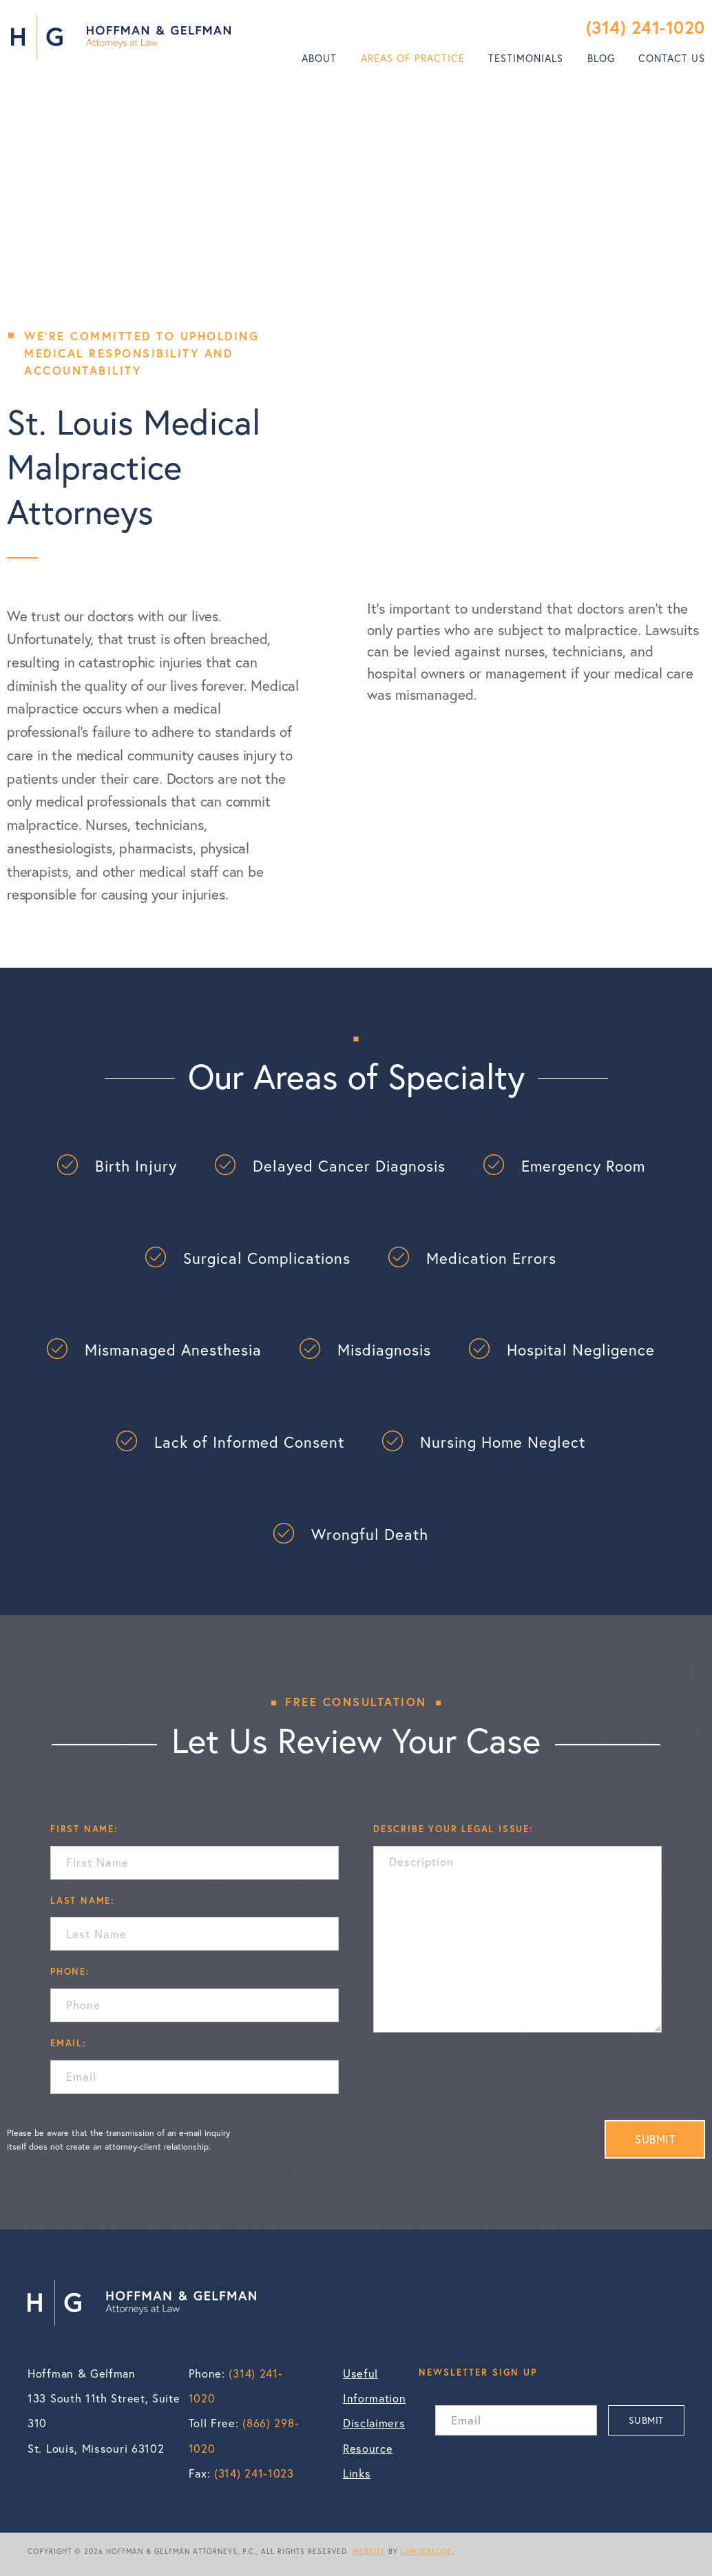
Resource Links (368, 2461)
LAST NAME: (82, 1900)
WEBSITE (369, 2551)
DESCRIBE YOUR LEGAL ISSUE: (453, 1828)
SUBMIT (655, 2139)
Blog (601, 58)
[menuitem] (319, 58)
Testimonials (525, 58)
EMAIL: (68, 2043)
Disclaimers (374, 2423)
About (319, 58)
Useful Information (374, 2386)
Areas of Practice (413, 58)
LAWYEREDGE (426, 2551)
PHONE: (70, 1971)
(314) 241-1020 (645, 27)
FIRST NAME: (84, 1828)
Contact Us (671, 58)
